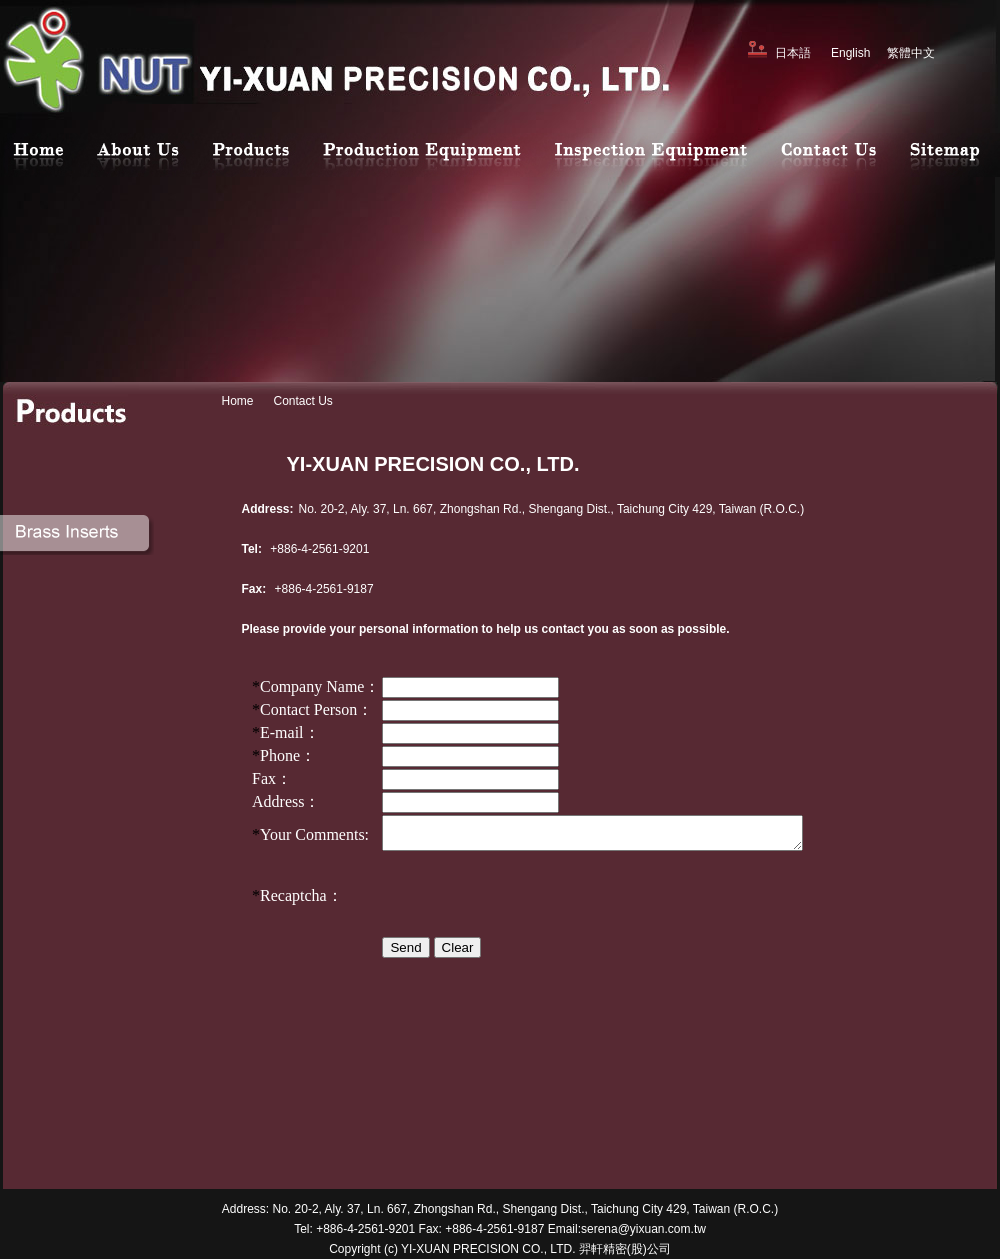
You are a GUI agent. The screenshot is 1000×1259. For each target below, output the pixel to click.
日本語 (793, 53)
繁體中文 (911, 53)
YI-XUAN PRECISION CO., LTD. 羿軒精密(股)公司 (536, 1249)
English (850, 53)
